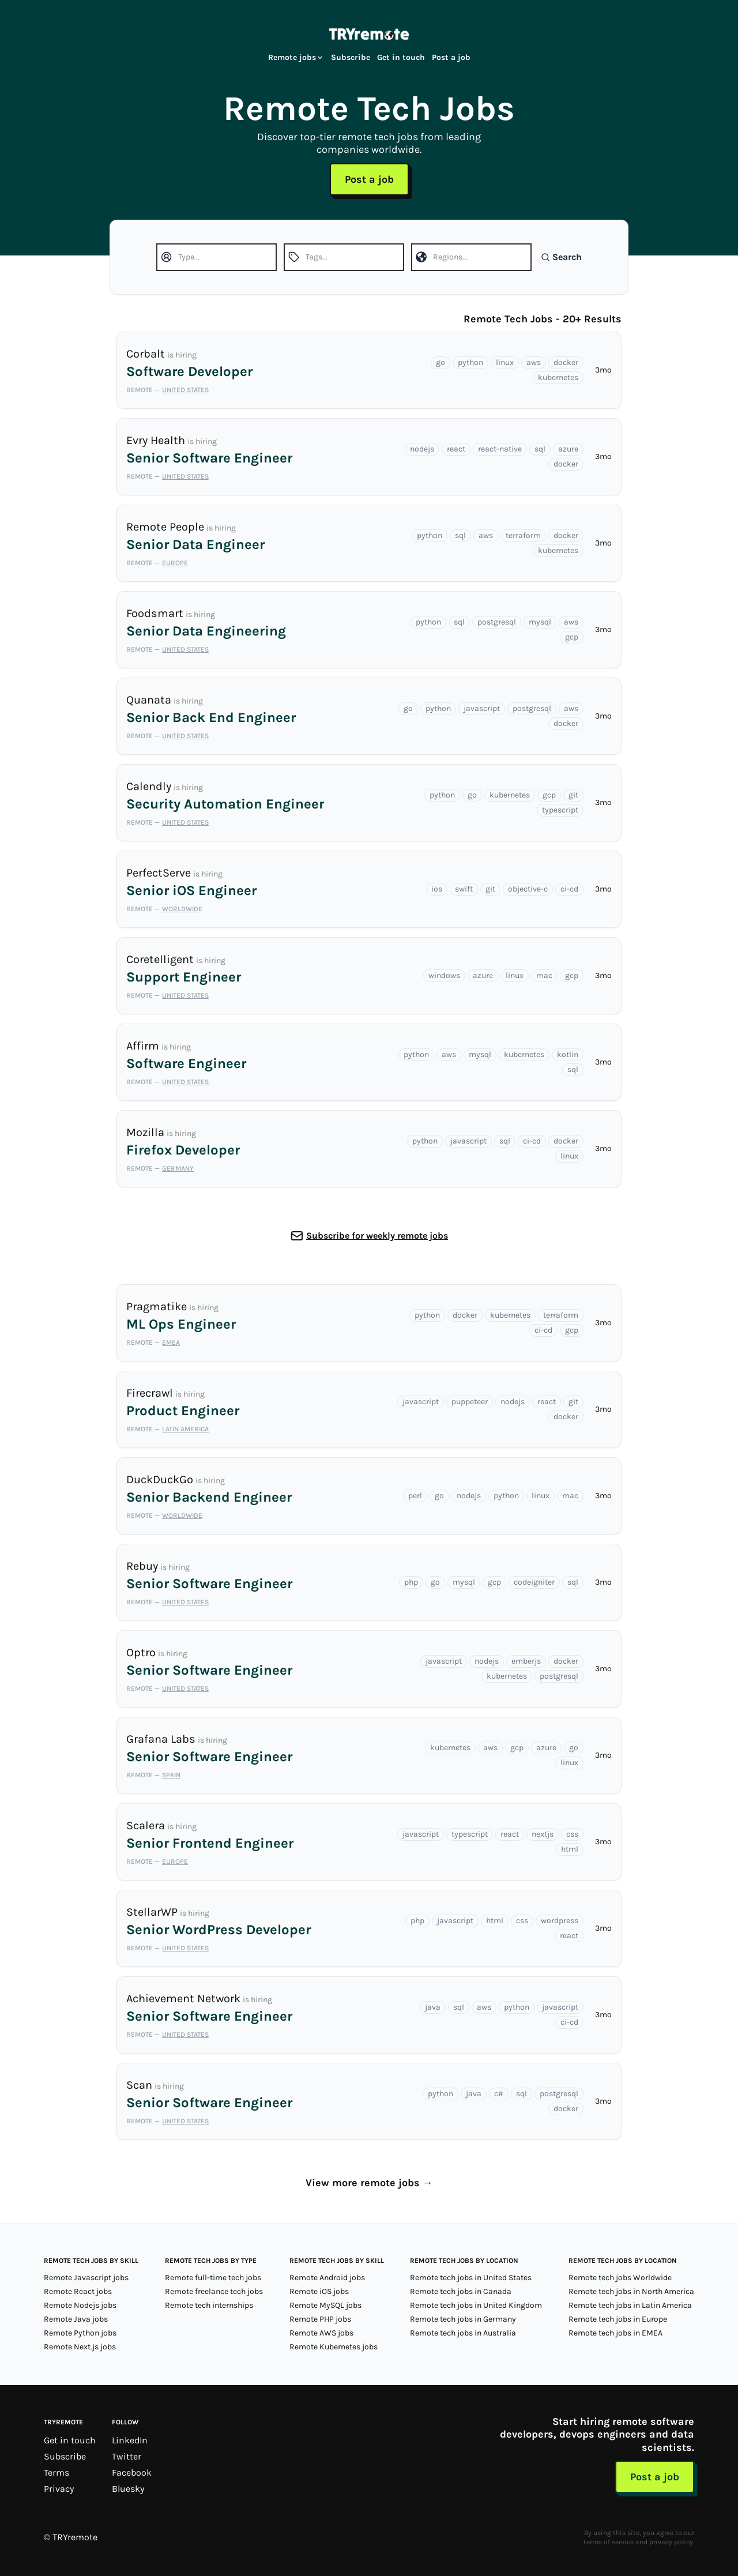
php (411, 1582)
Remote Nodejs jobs (80, 2305)
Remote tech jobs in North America (631, 2291)
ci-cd (569, 889)
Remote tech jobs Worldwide (620, 2277)
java (432, 2007)
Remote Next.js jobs (80, 2347)
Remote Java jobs (76, 2319)
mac (544, 975)
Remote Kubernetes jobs (333, 2347)
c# (498, 2094)
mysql (540, 622)
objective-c (528, 889)
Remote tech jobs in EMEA (615, 2333)
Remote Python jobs (80, 2333)
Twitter (126, 2456)
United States (185, 390)
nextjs (543, 1834)
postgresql (496, 622)
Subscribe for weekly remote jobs (377, 1235)
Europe (175, 563)
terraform (523, 535)
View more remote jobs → (369, 2182)
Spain (171, 1775)
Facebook (132, 2472)
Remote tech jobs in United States (471, 2277)
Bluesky (128, 2488)
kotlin (567, 1054)
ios (436, 889)
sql (539, 449)
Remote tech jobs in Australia (463, 2333)
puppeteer (469, 1402)
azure (568, 449)
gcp (571, 637)
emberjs (526, 1661)
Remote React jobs (78, 2291)
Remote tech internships (209, 2305)
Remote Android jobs (327, 2277)
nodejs (422, 449)
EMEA (171, 1342)
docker (566, 362)
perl (415, 1496)
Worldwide (182, 909)
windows (444, 975)
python (470, 362)
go (440, 362)
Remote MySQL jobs (325, 2305)
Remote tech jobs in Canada (460, 2291)
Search (561, 256)
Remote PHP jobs (320, 2319)
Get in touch (401, 57)
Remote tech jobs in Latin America (630, 2305)
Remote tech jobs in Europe (617, 2319)
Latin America (185, 1429)
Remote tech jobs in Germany (463, 2319)
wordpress (559, 1921)
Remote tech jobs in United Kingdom (476, 2305)
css (572, 1834)
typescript (560, 810)
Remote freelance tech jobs (214, 2291)
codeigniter (534, 1582)
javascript (482, 708)
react (456, 449)
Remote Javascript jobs (86, 2277)
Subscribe (350, 57)
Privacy (59, 2488)
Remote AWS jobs (321, 2333)
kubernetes (558, 377)
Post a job (451, 57)
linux (505, 362)
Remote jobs (296, 57)
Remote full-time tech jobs (213, 2277)
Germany (178, 1168)
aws (533, 362)
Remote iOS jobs (319, 2291)
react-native (500, 449)
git (573, 795)
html (569, 1849)
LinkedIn (130, 2440)
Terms (56, 2472)
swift (464, 889)
